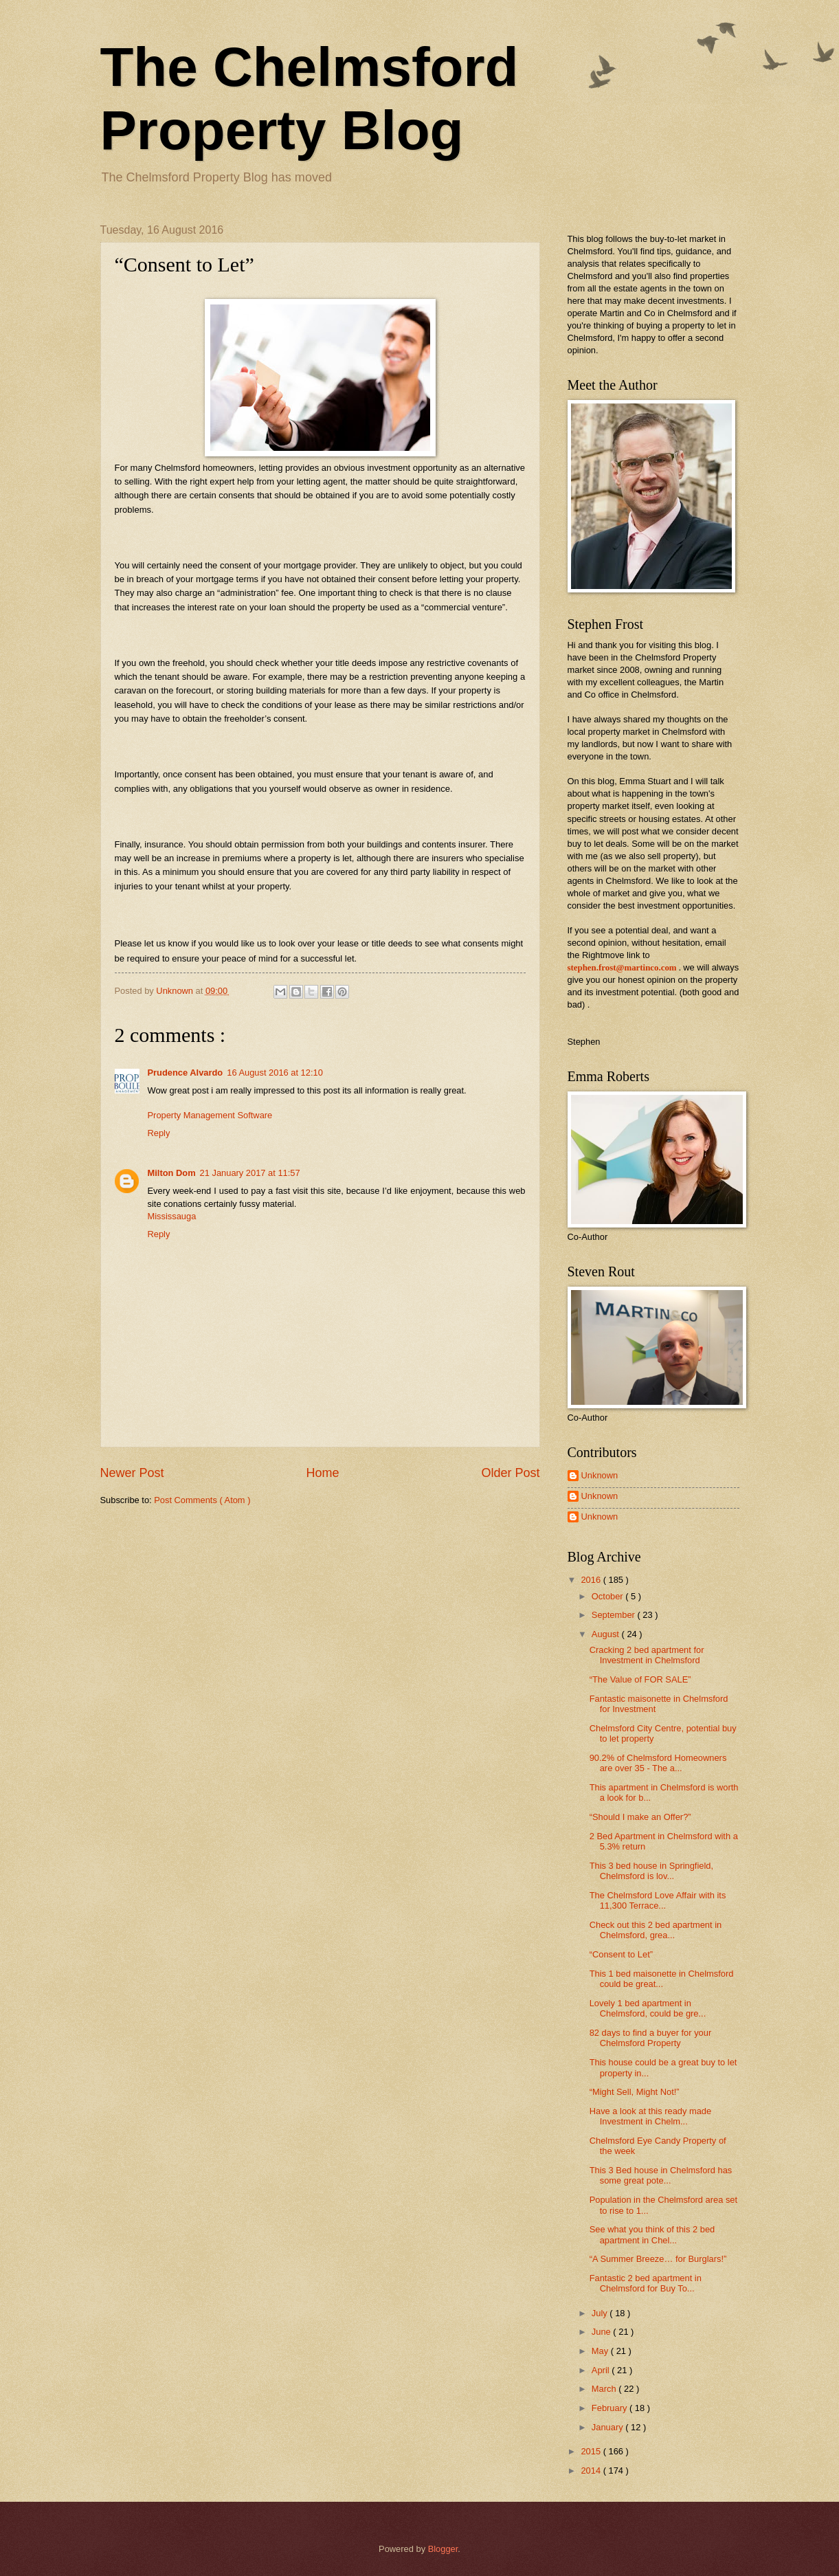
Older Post (510, 1473)
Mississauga (172, 1216)
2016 (592, 1580)
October (608, 1596)
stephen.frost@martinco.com (622, 968)
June (603, 2332)
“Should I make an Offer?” (640, 1817)
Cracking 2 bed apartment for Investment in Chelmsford (647, 1655)
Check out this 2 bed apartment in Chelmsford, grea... (656, 1930)
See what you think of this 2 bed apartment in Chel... (652, 2234)
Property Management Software (210, 1115)
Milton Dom (172, 1173)
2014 (592, 2470)
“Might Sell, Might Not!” (635, 2092)
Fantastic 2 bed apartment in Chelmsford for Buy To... (646, 2283)
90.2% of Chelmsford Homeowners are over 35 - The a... (658, 1763)
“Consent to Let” (621, 1954)
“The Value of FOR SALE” (640, 1679)
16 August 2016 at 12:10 (275, 1072)
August (607, 1634)
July (600, 2313)
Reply (159, 1133)
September (615, 1615)
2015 (592, 2451)
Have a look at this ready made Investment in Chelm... (650, 2116)
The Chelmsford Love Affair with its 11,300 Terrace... (658, 1900)
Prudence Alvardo (185, 1072)
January (608, 2427)
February (610, 2408)
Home (322, 1473)
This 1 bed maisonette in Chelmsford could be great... (662, 1978)
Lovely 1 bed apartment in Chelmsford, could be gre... (648, 2008)
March (605, 2389)
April (602, 2370)
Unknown (599, 1475)
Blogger (443, 2549)
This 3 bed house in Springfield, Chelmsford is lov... (651, 1871)
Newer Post (132, 1473)
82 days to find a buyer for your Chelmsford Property (651, 2038)
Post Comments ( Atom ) (202, 1500)
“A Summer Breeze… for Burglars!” (658, 2259)
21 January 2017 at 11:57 (250, 1173)
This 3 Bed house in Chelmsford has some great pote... (661, 2175)
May (601, 2351)
